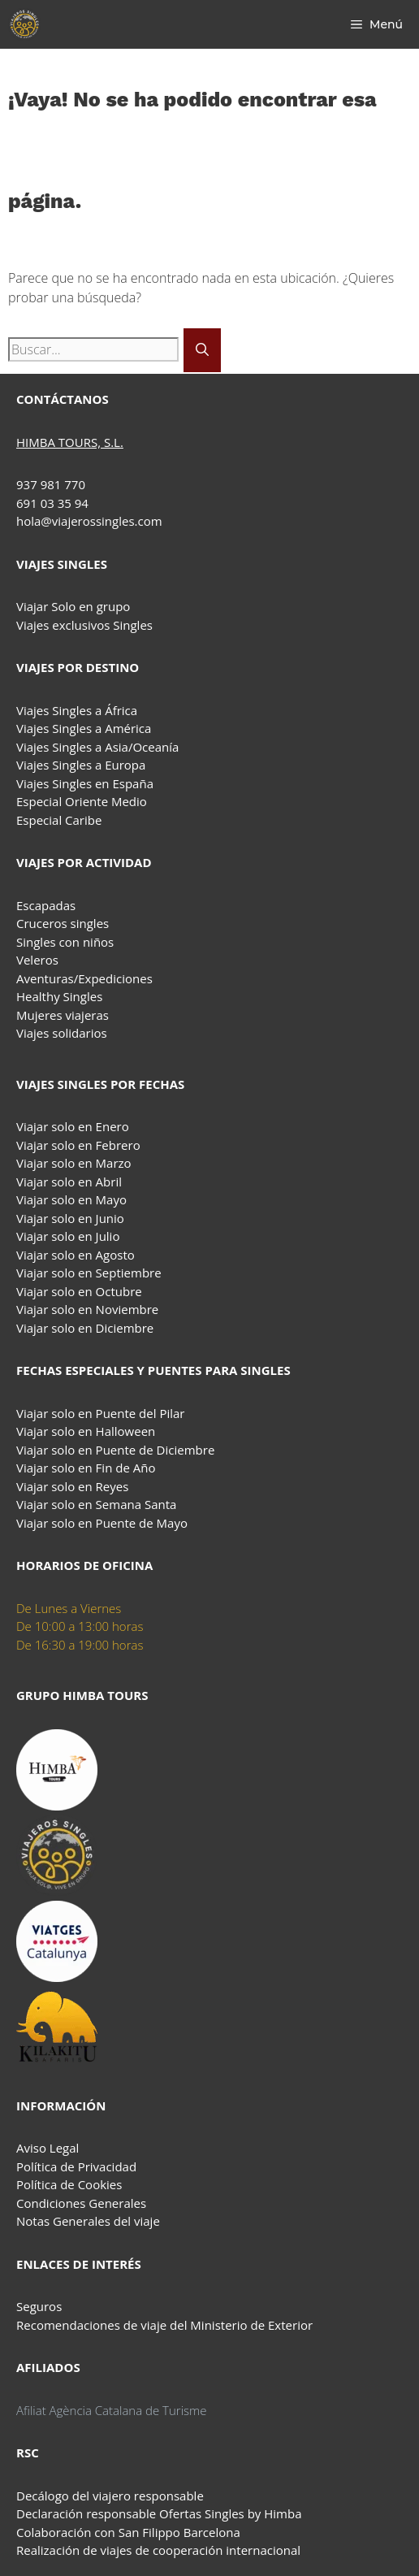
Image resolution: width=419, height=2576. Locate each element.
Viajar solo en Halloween (85, 1431)
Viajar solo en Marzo (74, 1163)
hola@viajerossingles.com (89, 521)
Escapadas (46, 905)
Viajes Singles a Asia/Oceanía (97, 747)
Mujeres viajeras (62, 1015)
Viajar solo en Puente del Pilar (100, 1413)
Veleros (37, 960)
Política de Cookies (69, 2184)
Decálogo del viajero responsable (110, 2495)
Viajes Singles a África (76, 710)
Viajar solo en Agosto (75, 1255)
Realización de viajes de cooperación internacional (158, 2550)
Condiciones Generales (81, 2203)
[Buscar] (202, 350)
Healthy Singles (59, 996)
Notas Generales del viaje (88, 2221)
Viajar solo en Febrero (78, 1145)
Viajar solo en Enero (72, 1126)
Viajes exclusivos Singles (84, 625)
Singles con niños (65, 942)
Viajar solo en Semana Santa (96, 1504)
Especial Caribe (59, 820)
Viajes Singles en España (84, 783)
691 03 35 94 (52, 503)
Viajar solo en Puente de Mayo (102, 1523)
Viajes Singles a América (83, 728)
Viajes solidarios (61, 1033)
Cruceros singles (62, 923)
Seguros (39, 2306)
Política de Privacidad (76, 2166)
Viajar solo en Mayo (71, 1199)
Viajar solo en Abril (69, 1181)
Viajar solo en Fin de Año (85, 1467)
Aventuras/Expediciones (84, 978)
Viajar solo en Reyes (72, 1486)
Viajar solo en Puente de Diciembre (115, 1450)
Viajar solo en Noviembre (87, 1309)
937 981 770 (50, 484)
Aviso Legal (47, 2148)
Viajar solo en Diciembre (84, 1328)
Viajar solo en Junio (70, 1218)
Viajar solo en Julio (67, 1236)
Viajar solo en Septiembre (89, 1272)
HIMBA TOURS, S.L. (69, 442)
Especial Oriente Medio (81, 801)
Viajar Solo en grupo (73, 606)
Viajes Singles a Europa (80, 765)
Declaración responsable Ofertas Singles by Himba (158, 2513)
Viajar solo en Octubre (79, 1291)
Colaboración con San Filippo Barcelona (128, 2532)
